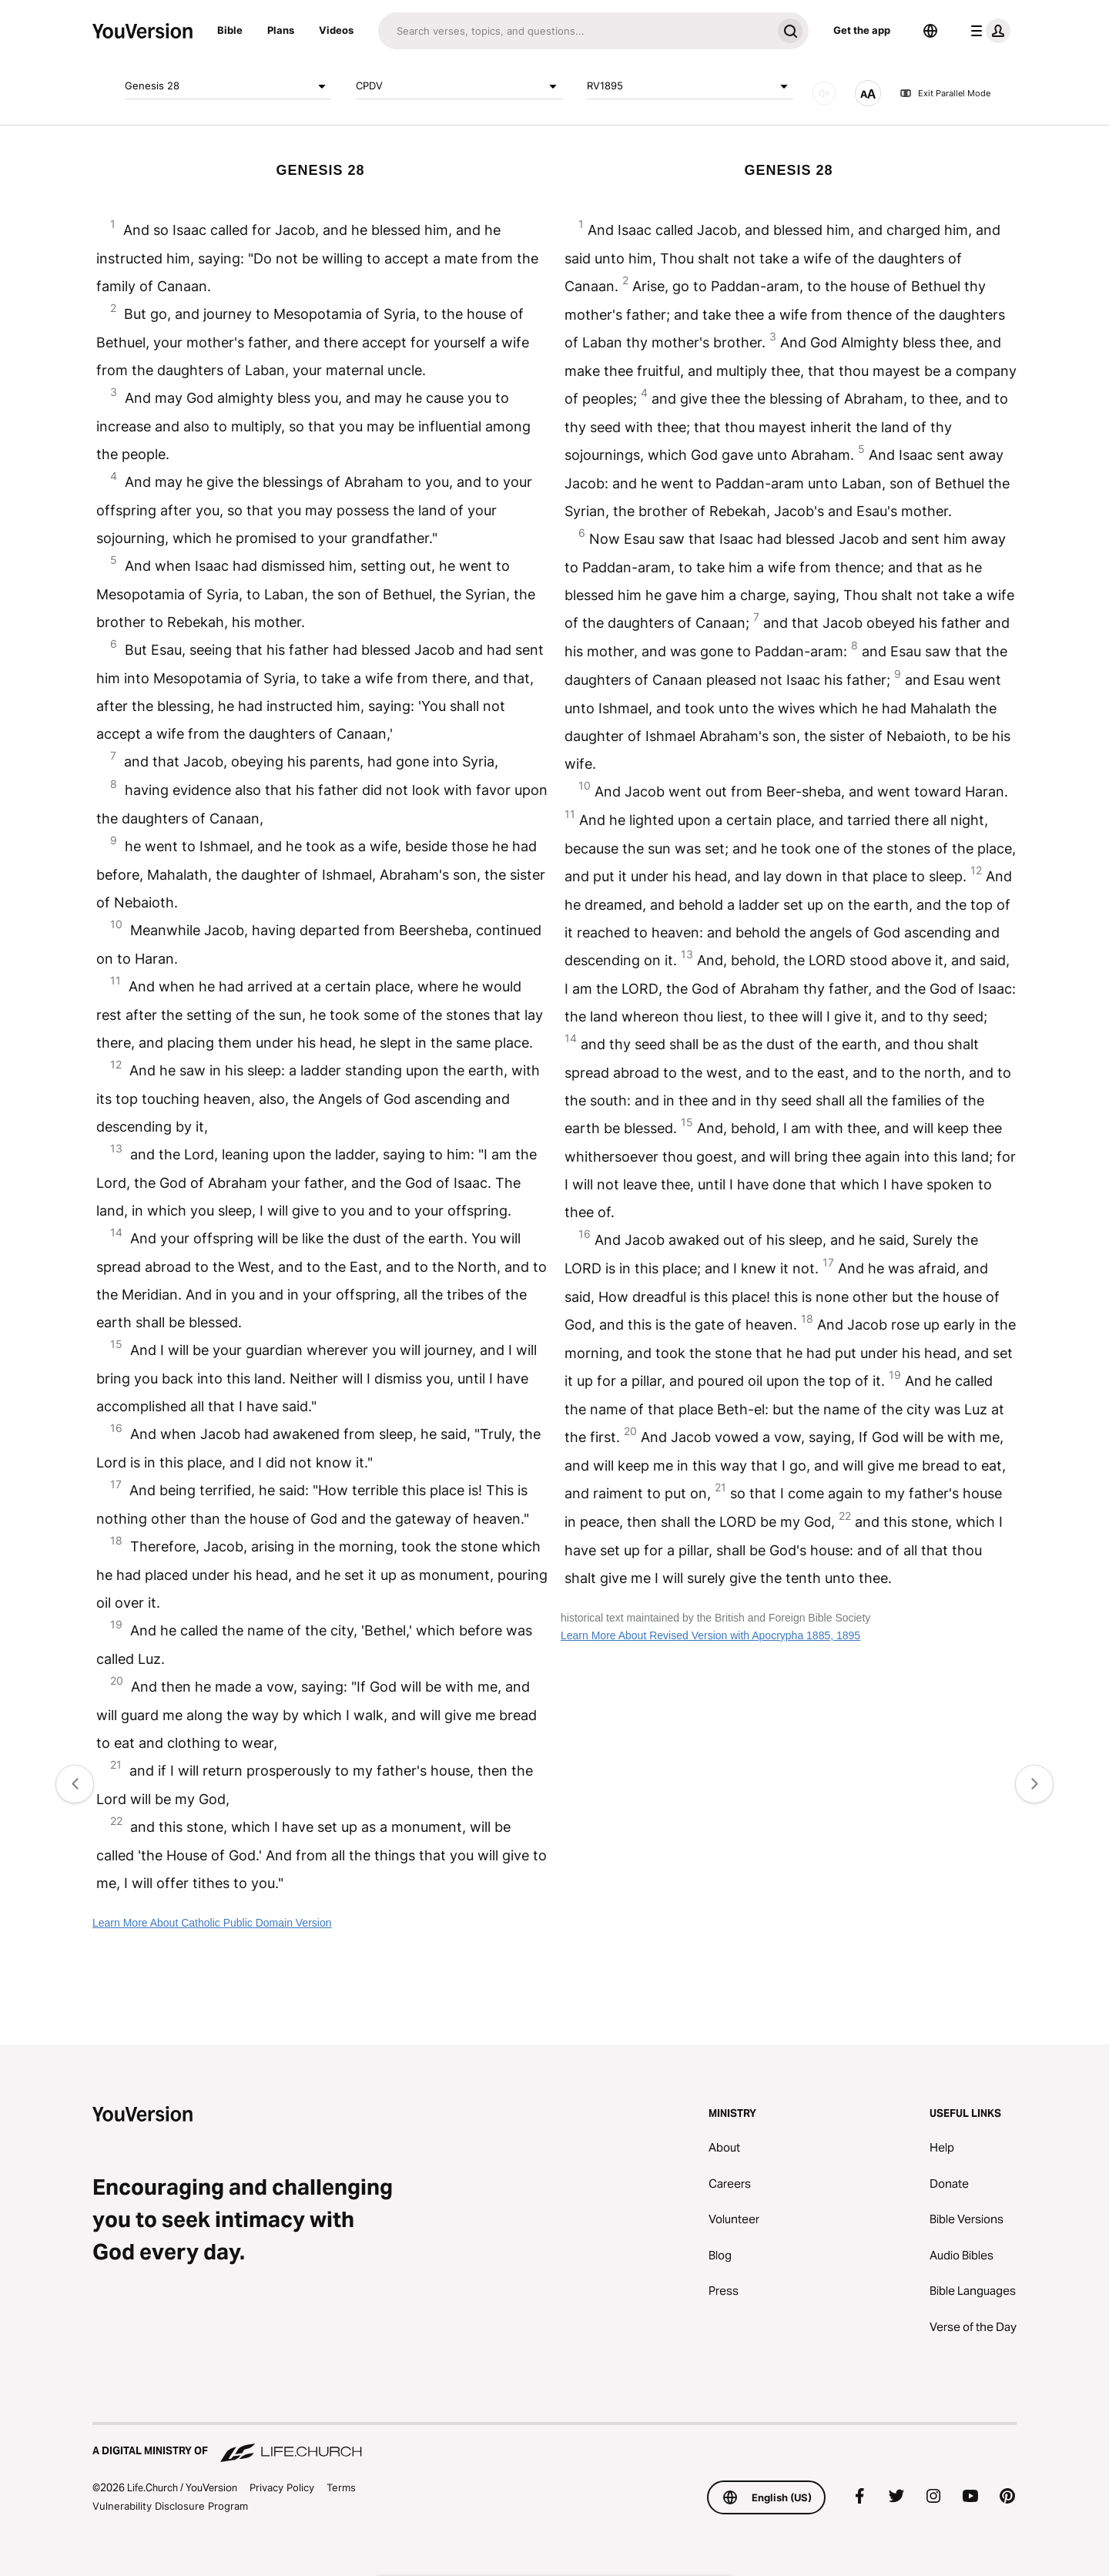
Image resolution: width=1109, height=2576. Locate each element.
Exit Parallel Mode (945, 93)
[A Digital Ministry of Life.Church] (554, 2443)
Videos (336, 30)
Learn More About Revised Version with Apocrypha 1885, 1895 (710, 1635)
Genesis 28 (228, 86)
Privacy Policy (282, 2487)
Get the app (861, 30)
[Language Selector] (930, 30)
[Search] (575, 30)
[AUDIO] (824, 93)
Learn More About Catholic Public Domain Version (212, 1923)
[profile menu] (987, 30)
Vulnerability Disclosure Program (170, 2506)
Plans (280, 30)
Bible (230, 30)
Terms (341, 2487)
